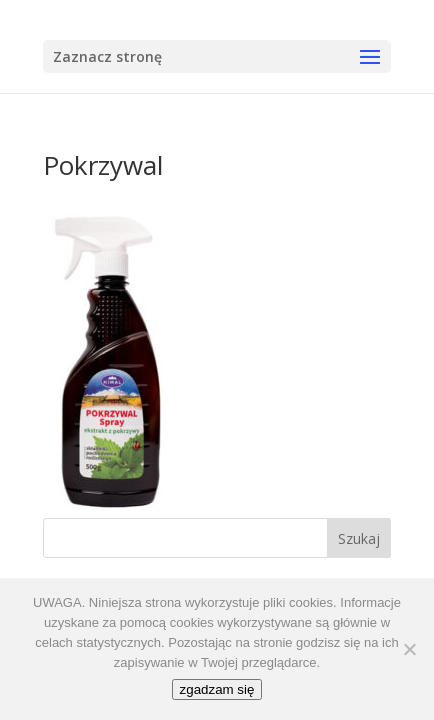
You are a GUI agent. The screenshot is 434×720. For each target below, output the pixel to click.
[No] (409, 649)
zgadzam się (217, 689)
